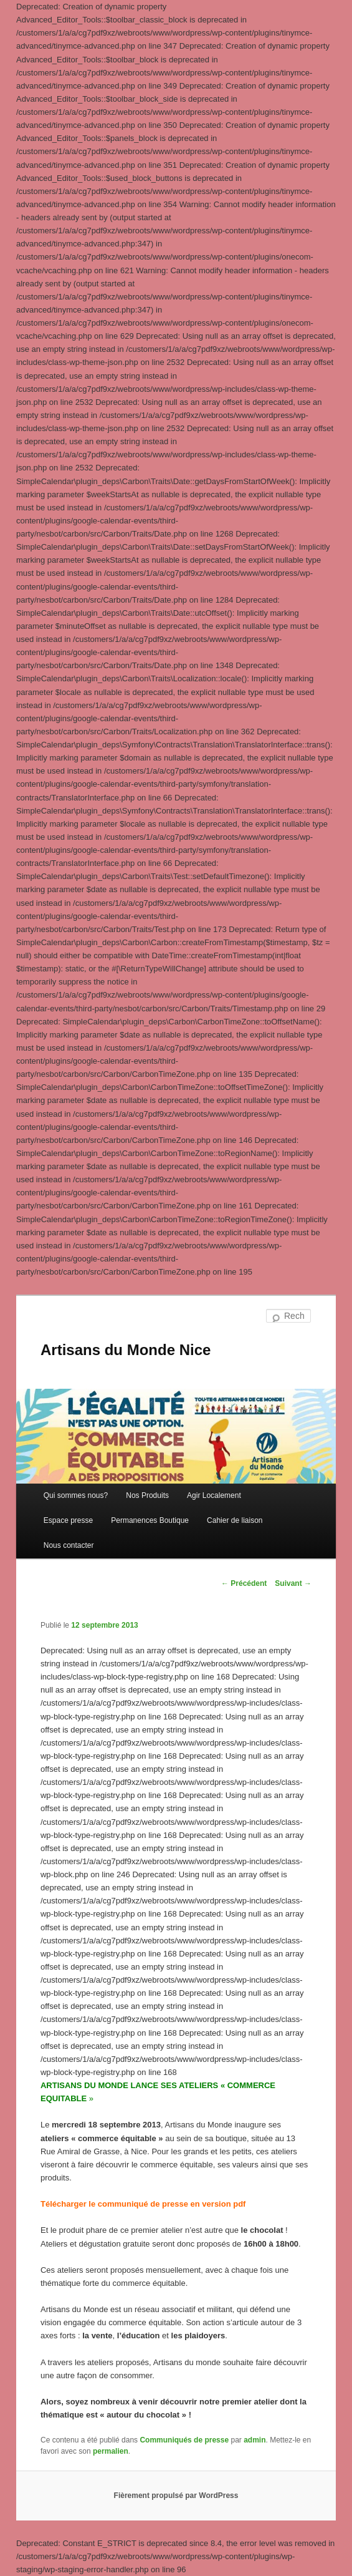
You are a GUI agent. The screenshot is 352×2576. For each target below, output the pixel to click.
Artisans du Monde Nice (125, 1349)
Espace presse (68, 1520)
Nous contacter (69, 1545)
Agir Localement (214, 1495)
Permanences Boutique (150, 1520)
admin (254, 2440)
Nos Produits (147, 1495)
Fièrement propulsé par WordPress (176, 2495)
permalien (110, 2451)
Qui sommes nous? (76, 1495)
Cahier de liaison (234, 1520)
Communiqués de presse (184, 2440)
